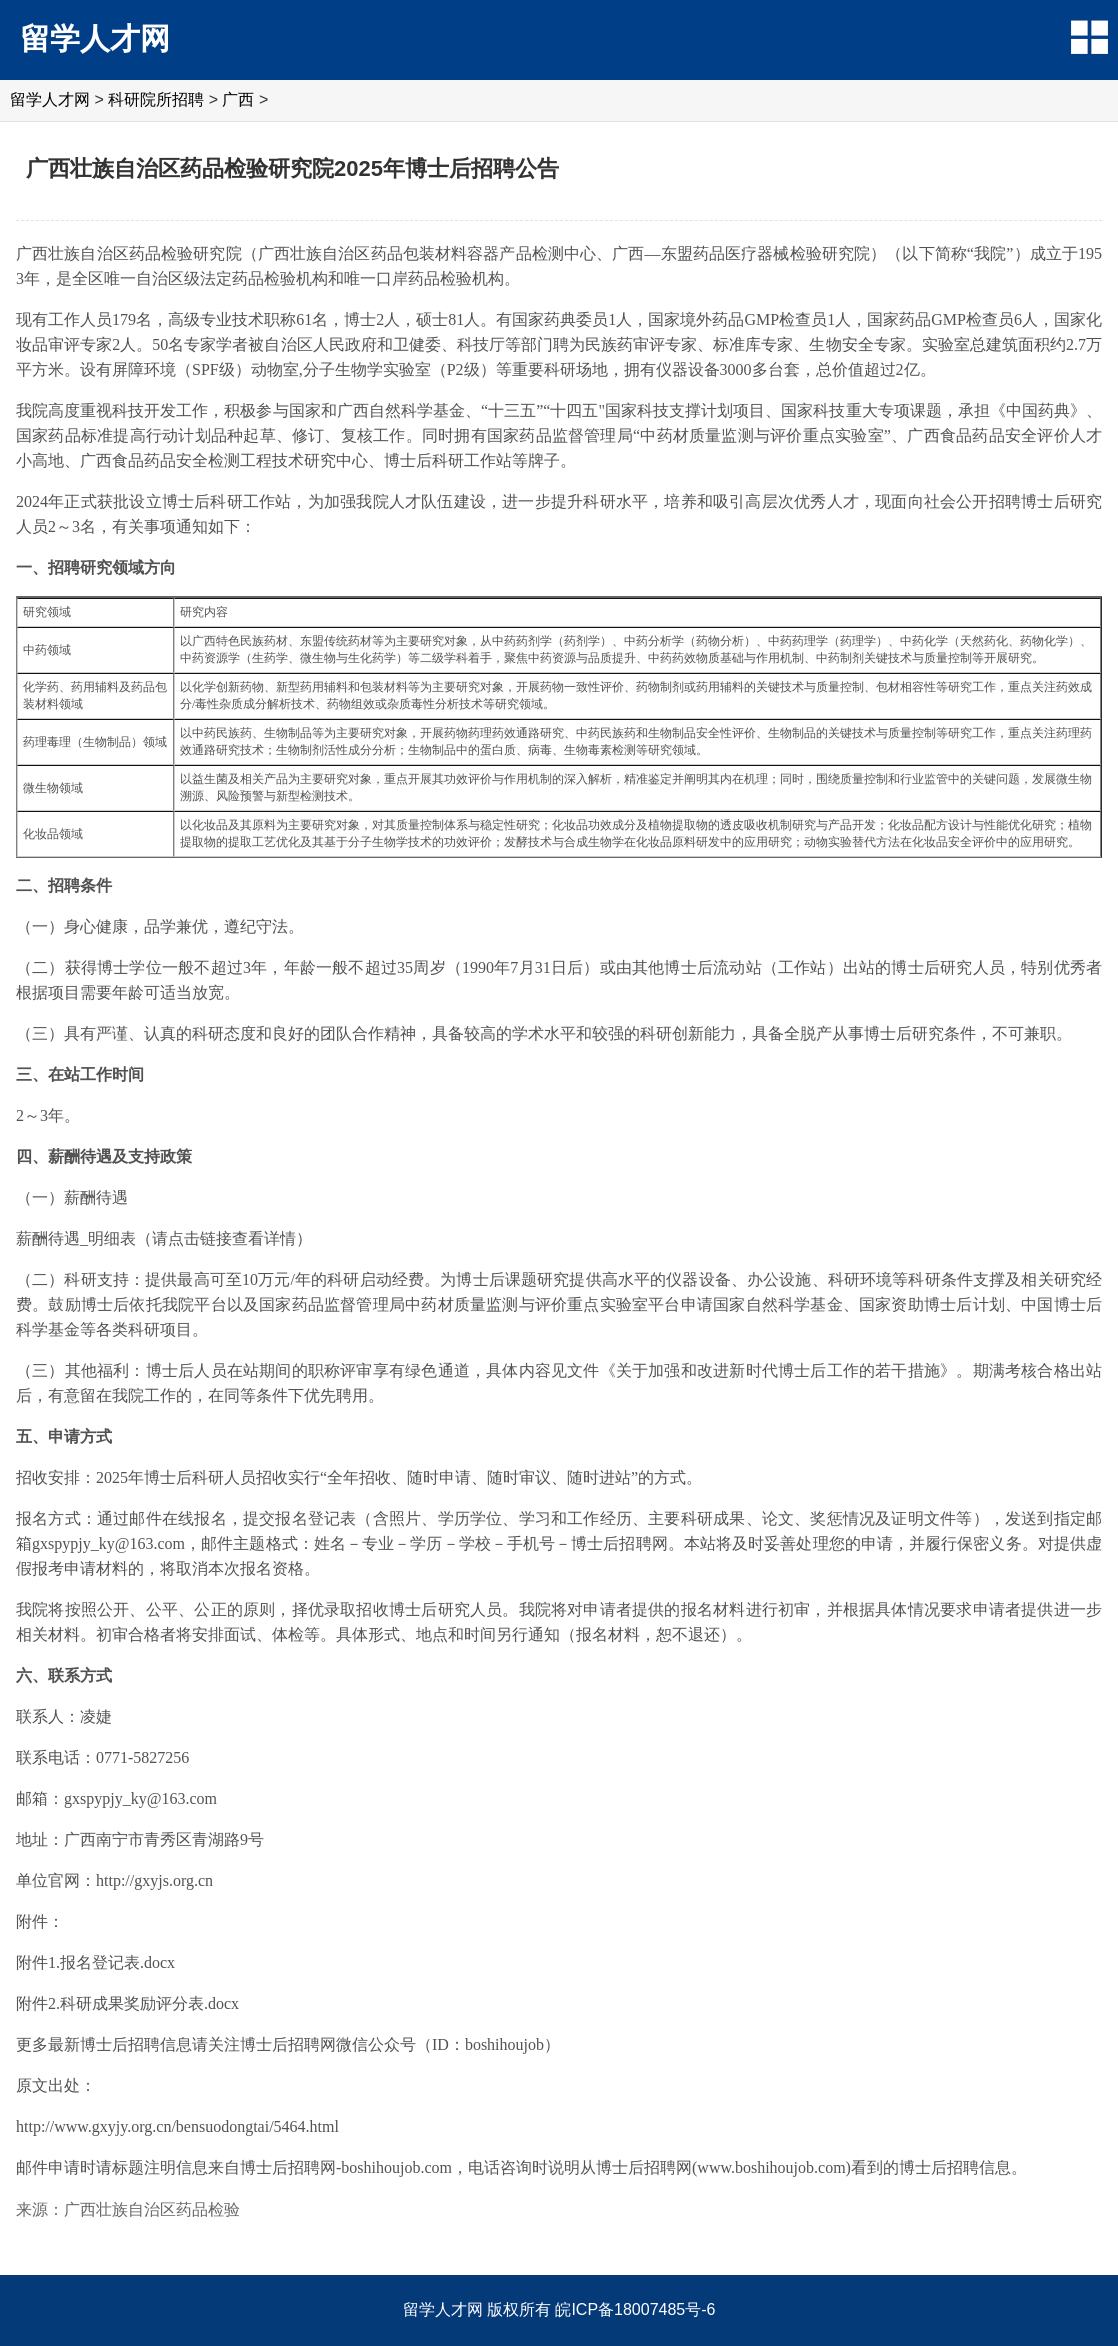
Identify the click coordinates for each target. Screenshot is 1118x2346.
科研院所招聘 (156, 99)
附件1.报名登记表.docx (95, 1962)
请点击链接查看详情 (224, 1238)
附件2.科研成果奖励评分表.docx (127, 2003)
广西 (238, 99)
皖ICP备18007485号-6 (635, 2309)
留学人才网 (95, 38)
